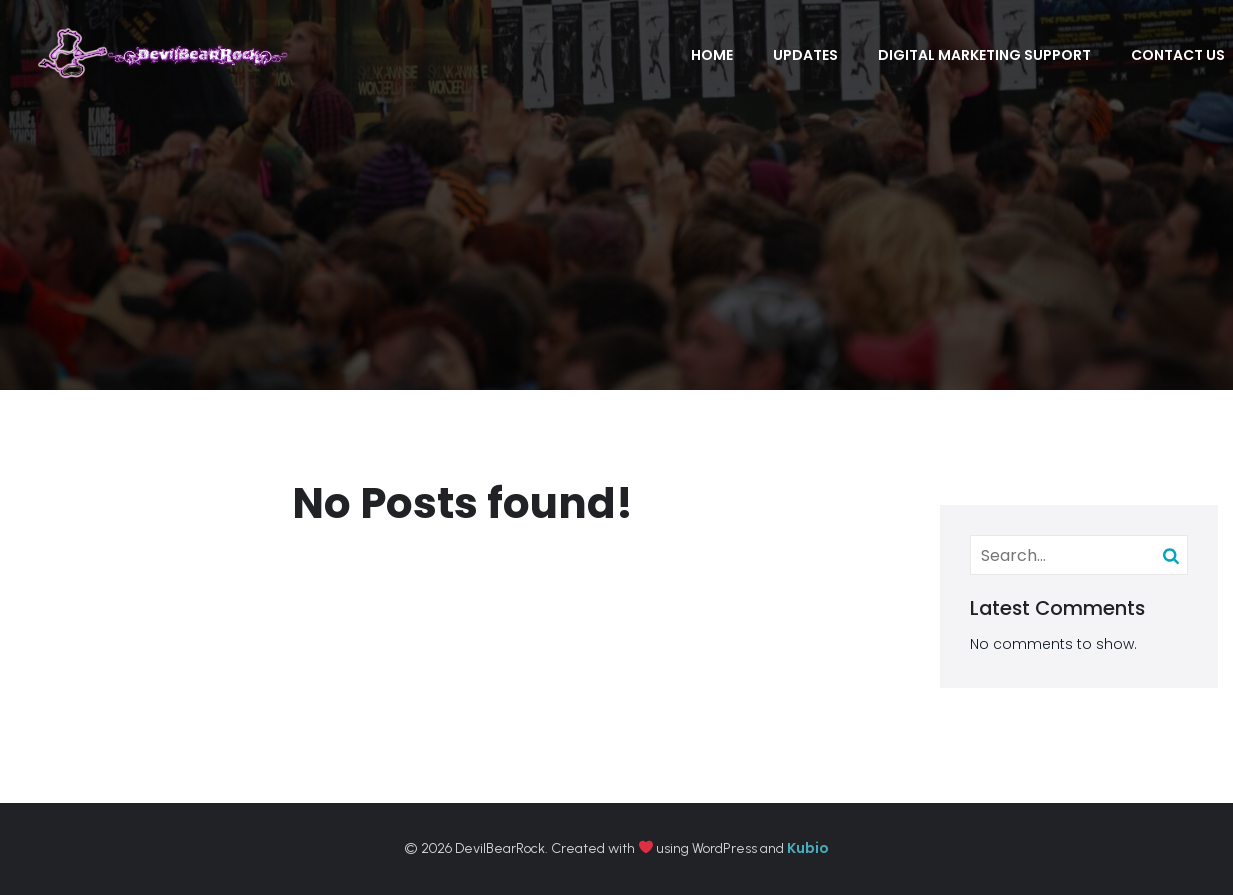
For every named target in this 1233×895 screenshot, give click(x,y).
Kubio (808, 848)
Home (712, 55)
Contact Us (1178, 55)
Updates (805, 55)
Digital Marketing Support (984, 55)
